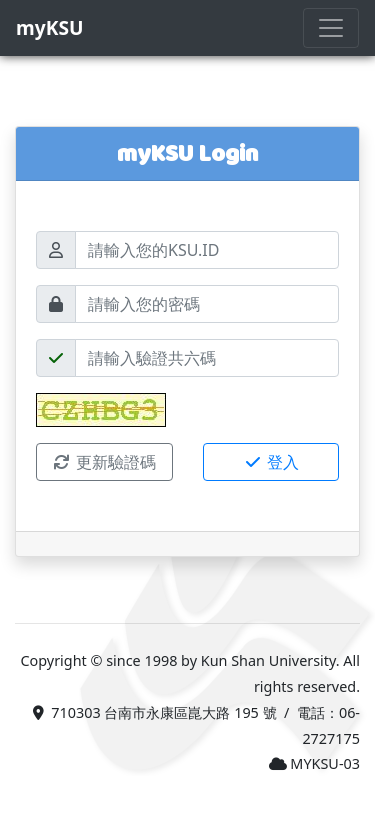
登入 (271, 462)
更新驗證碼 (104, 462)
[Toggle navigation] (331, 28)
